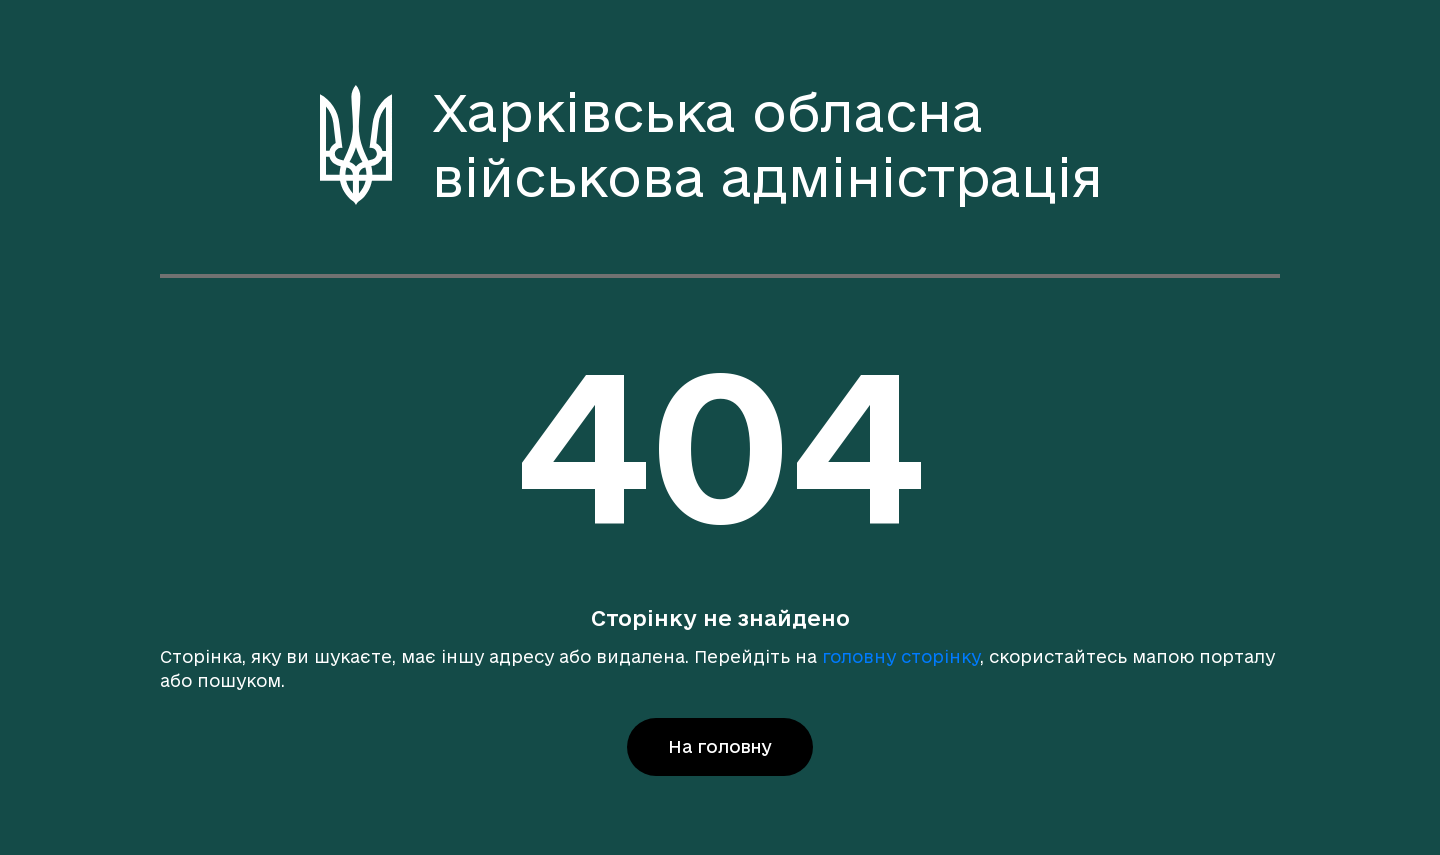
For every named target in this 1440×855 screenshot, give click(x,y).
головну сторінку (901, 656)
